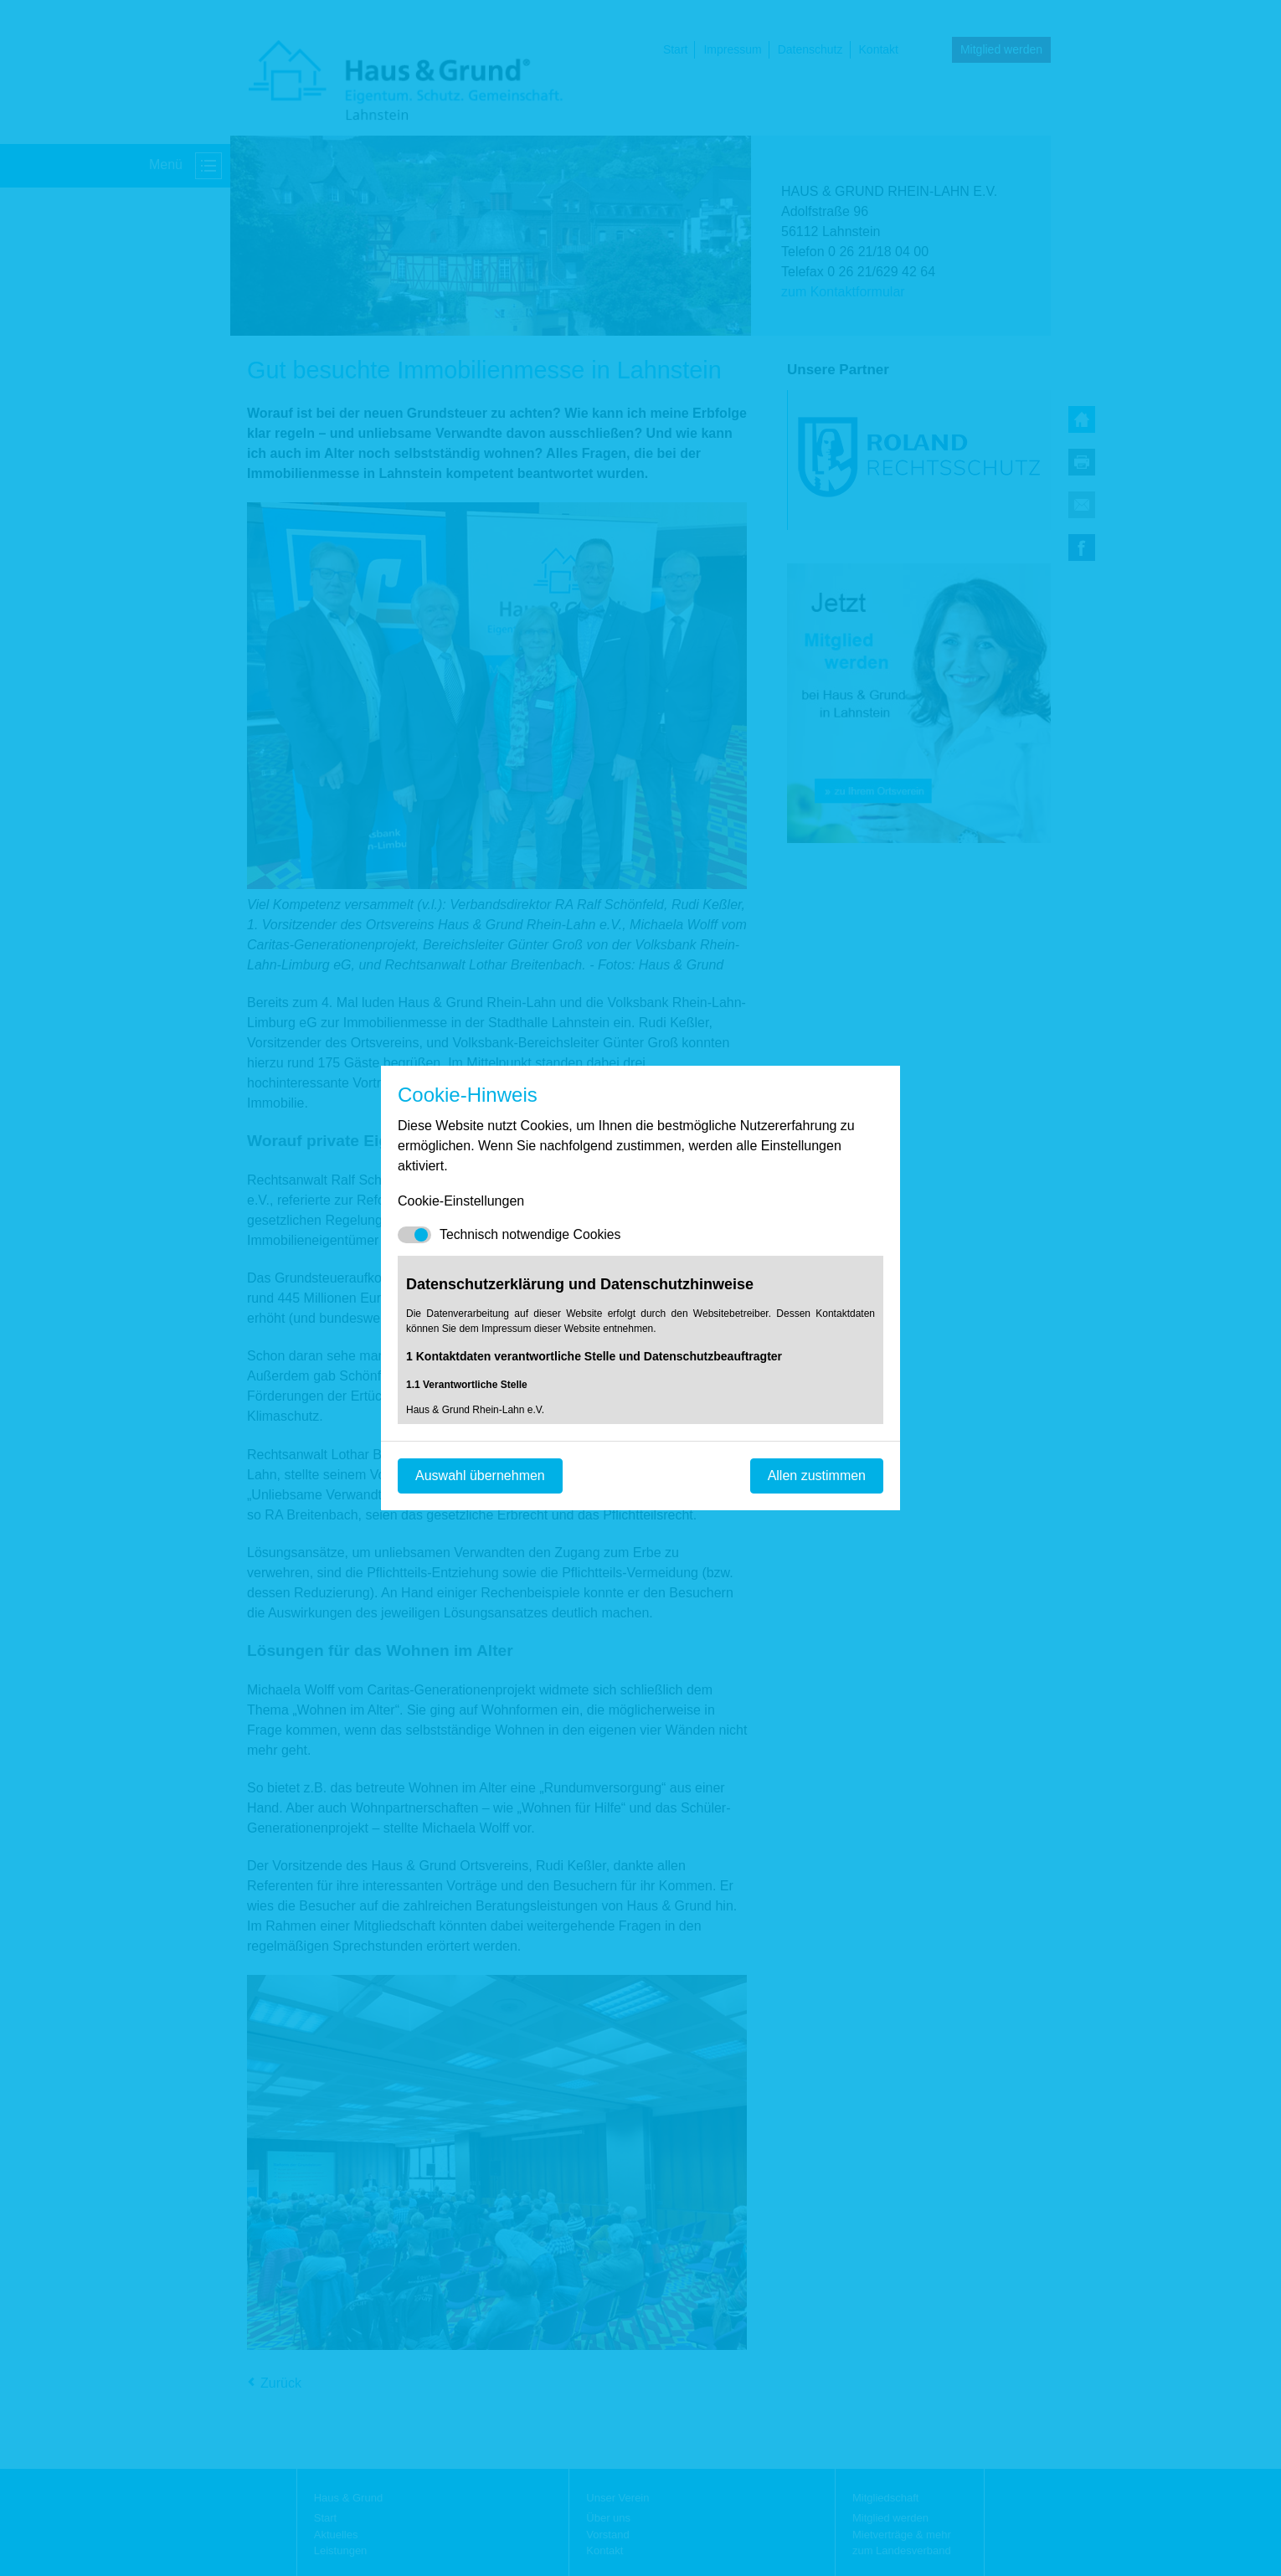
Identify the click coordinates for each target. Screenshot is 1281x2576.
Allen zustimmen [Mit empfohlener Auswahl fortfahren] (817, 1475)
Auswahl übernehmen (480, 1475)
